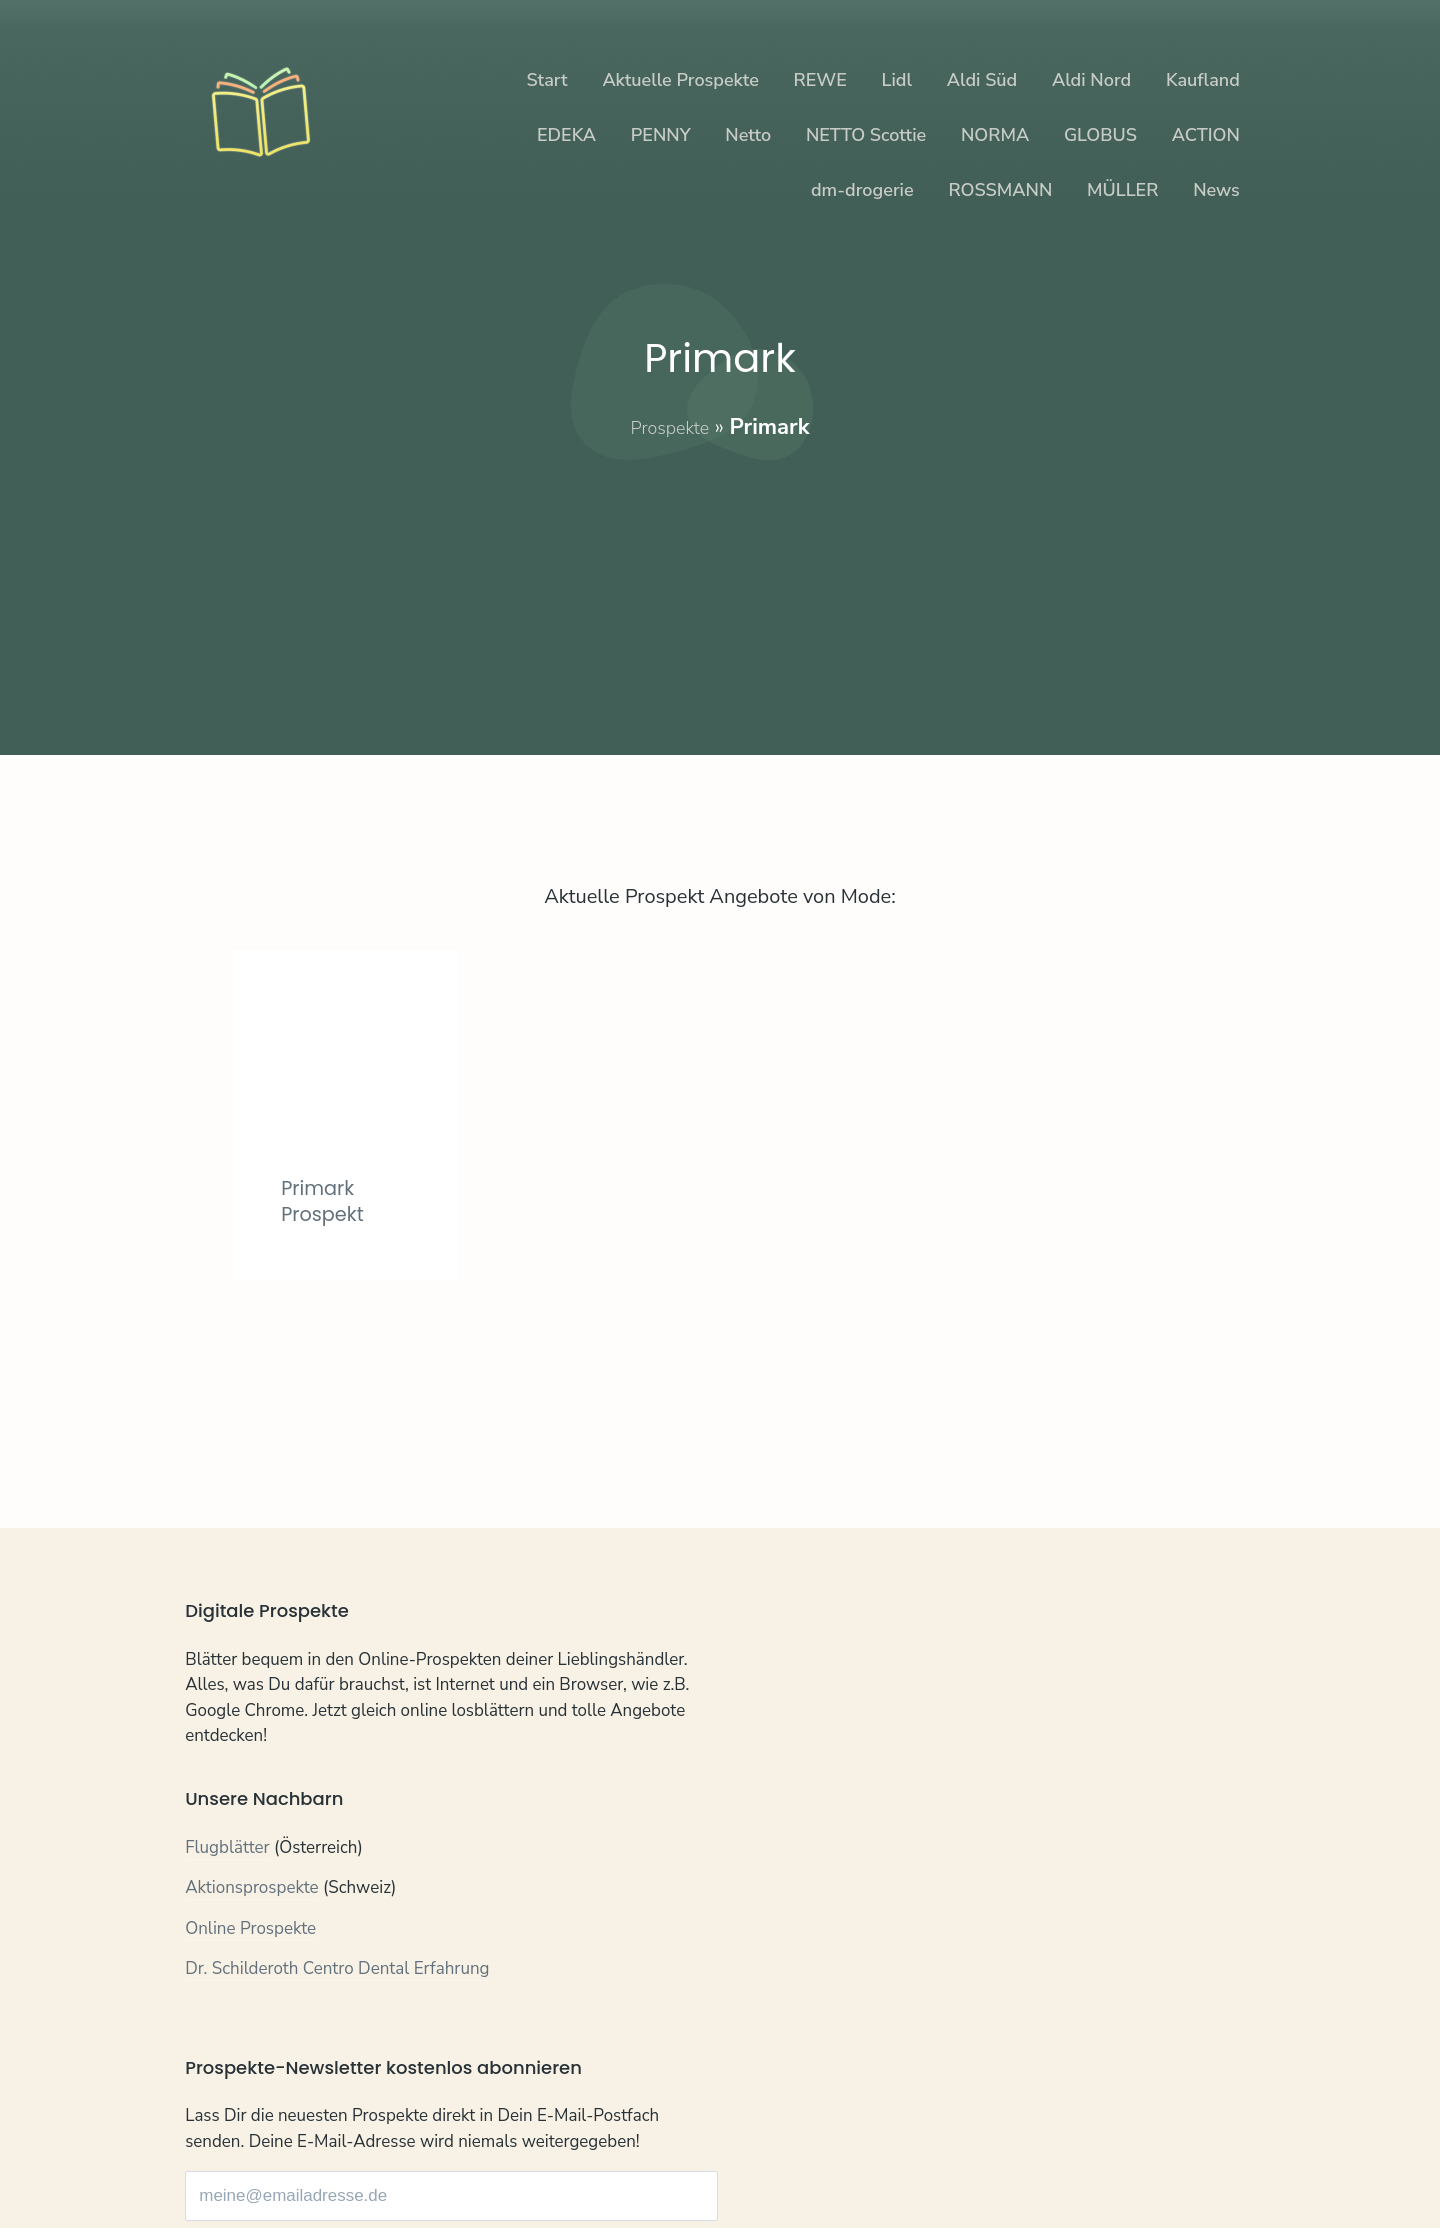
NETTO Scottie (866, 135)
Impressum (407, 2158)
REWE (820, 80)
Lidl (897, 80)
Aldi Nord (1091, 80)
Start (546, 80)
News (1216, 190)
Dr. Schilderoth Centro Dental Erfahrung (337, 1971)
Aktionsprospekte (252, 1890)
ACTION (1206, 135)
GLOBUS (1100, 135)
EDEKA (566, 135)
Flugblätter (227, 1850)
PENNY (661, 135)
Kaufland (1203, 80)
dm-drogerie (862, 190)
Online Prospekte (250, 1931)
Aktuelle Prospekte (680, 80)
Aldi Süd (982, 80)
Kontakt (214, 2158)
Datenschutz (304, 2158)
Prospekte (669, 427)
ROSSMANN (1000, 190)
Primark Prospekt (328, 1289)
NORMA (995, 135)
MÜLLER (1122, 190)
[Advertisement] (720, 583)
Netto (748, 135)
